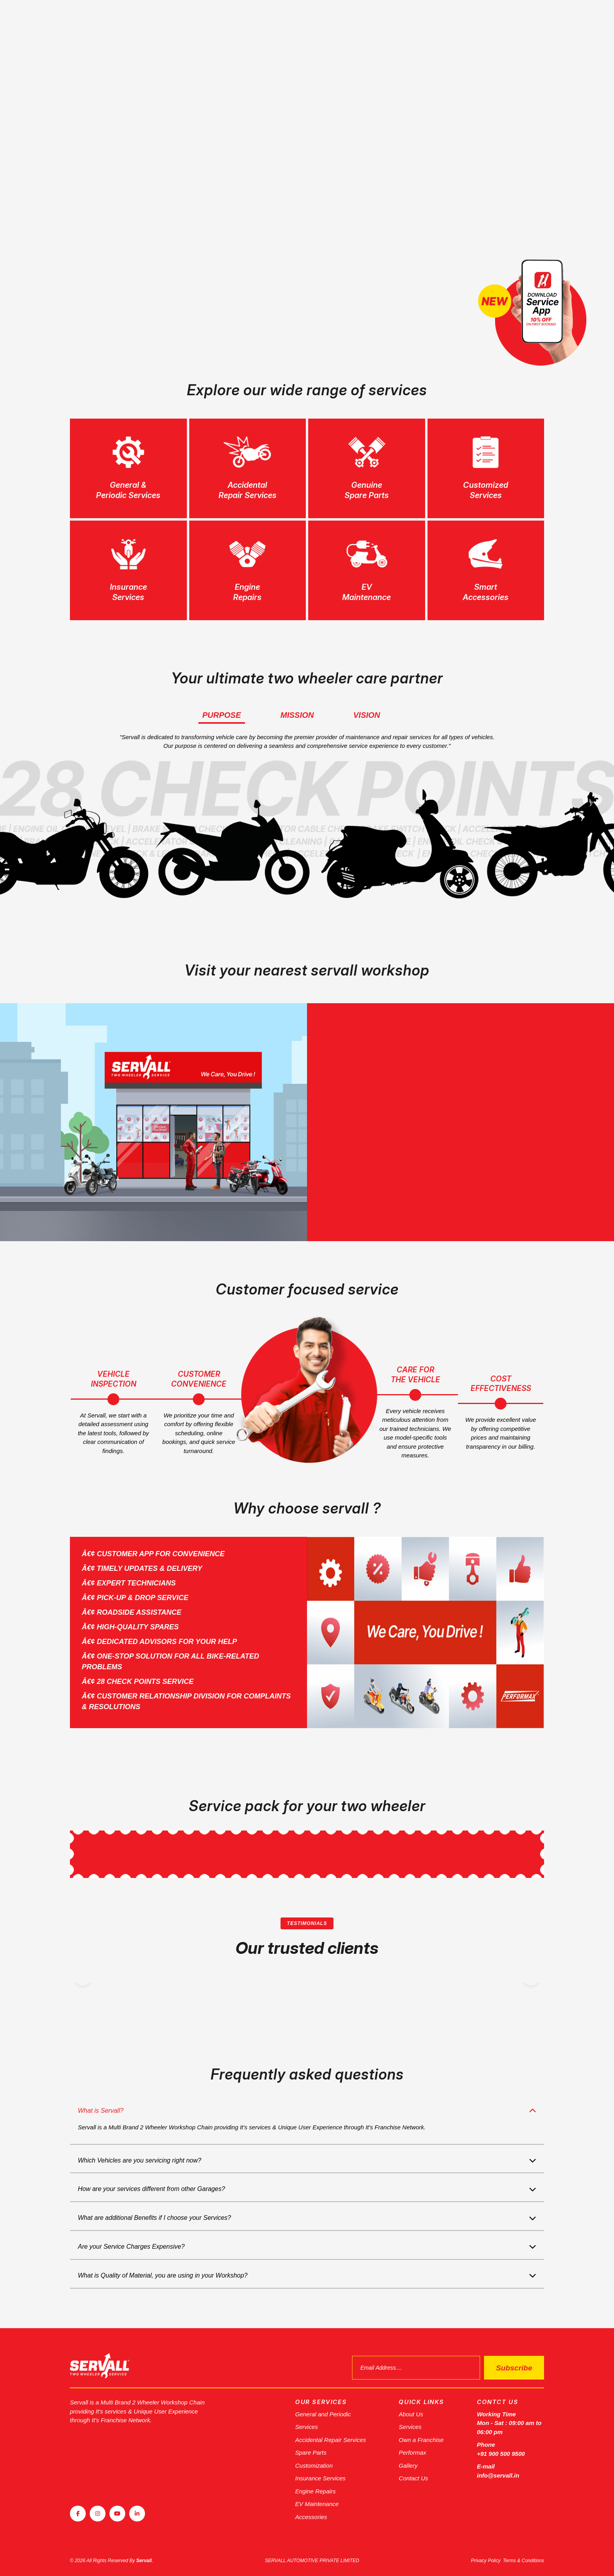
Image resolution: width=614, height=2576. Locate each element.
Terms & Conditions (523, 2560)
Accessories (311, 2517)
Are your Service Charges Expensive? (131, 2246)
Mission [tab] (297, 715)
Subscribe (514, 2368)
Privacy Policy (486, 2560)
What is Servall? (101, 2110)
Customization (314, 2465)
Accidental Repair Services (330, 2439)
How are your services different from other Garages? (151, 2188)
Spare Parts (310, 2452)
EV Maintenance (317, 2504)
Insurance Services (320, 2478)
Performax (412, 2452)
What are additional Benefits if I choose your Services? (154, 2217)
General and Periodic (323, 2414)
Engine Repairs (315, 2491)
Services (306, 2426)
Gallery (408, 2465)
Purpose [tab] (221, 715)
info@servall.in (498, 2475)
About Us (411, 2414)
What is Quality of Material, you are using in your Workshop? (163, 2275)
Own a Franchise (421, 2439)
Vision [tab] (366, 715)
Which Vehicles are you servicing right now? (139, 2160)
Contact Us (413, 2478)
